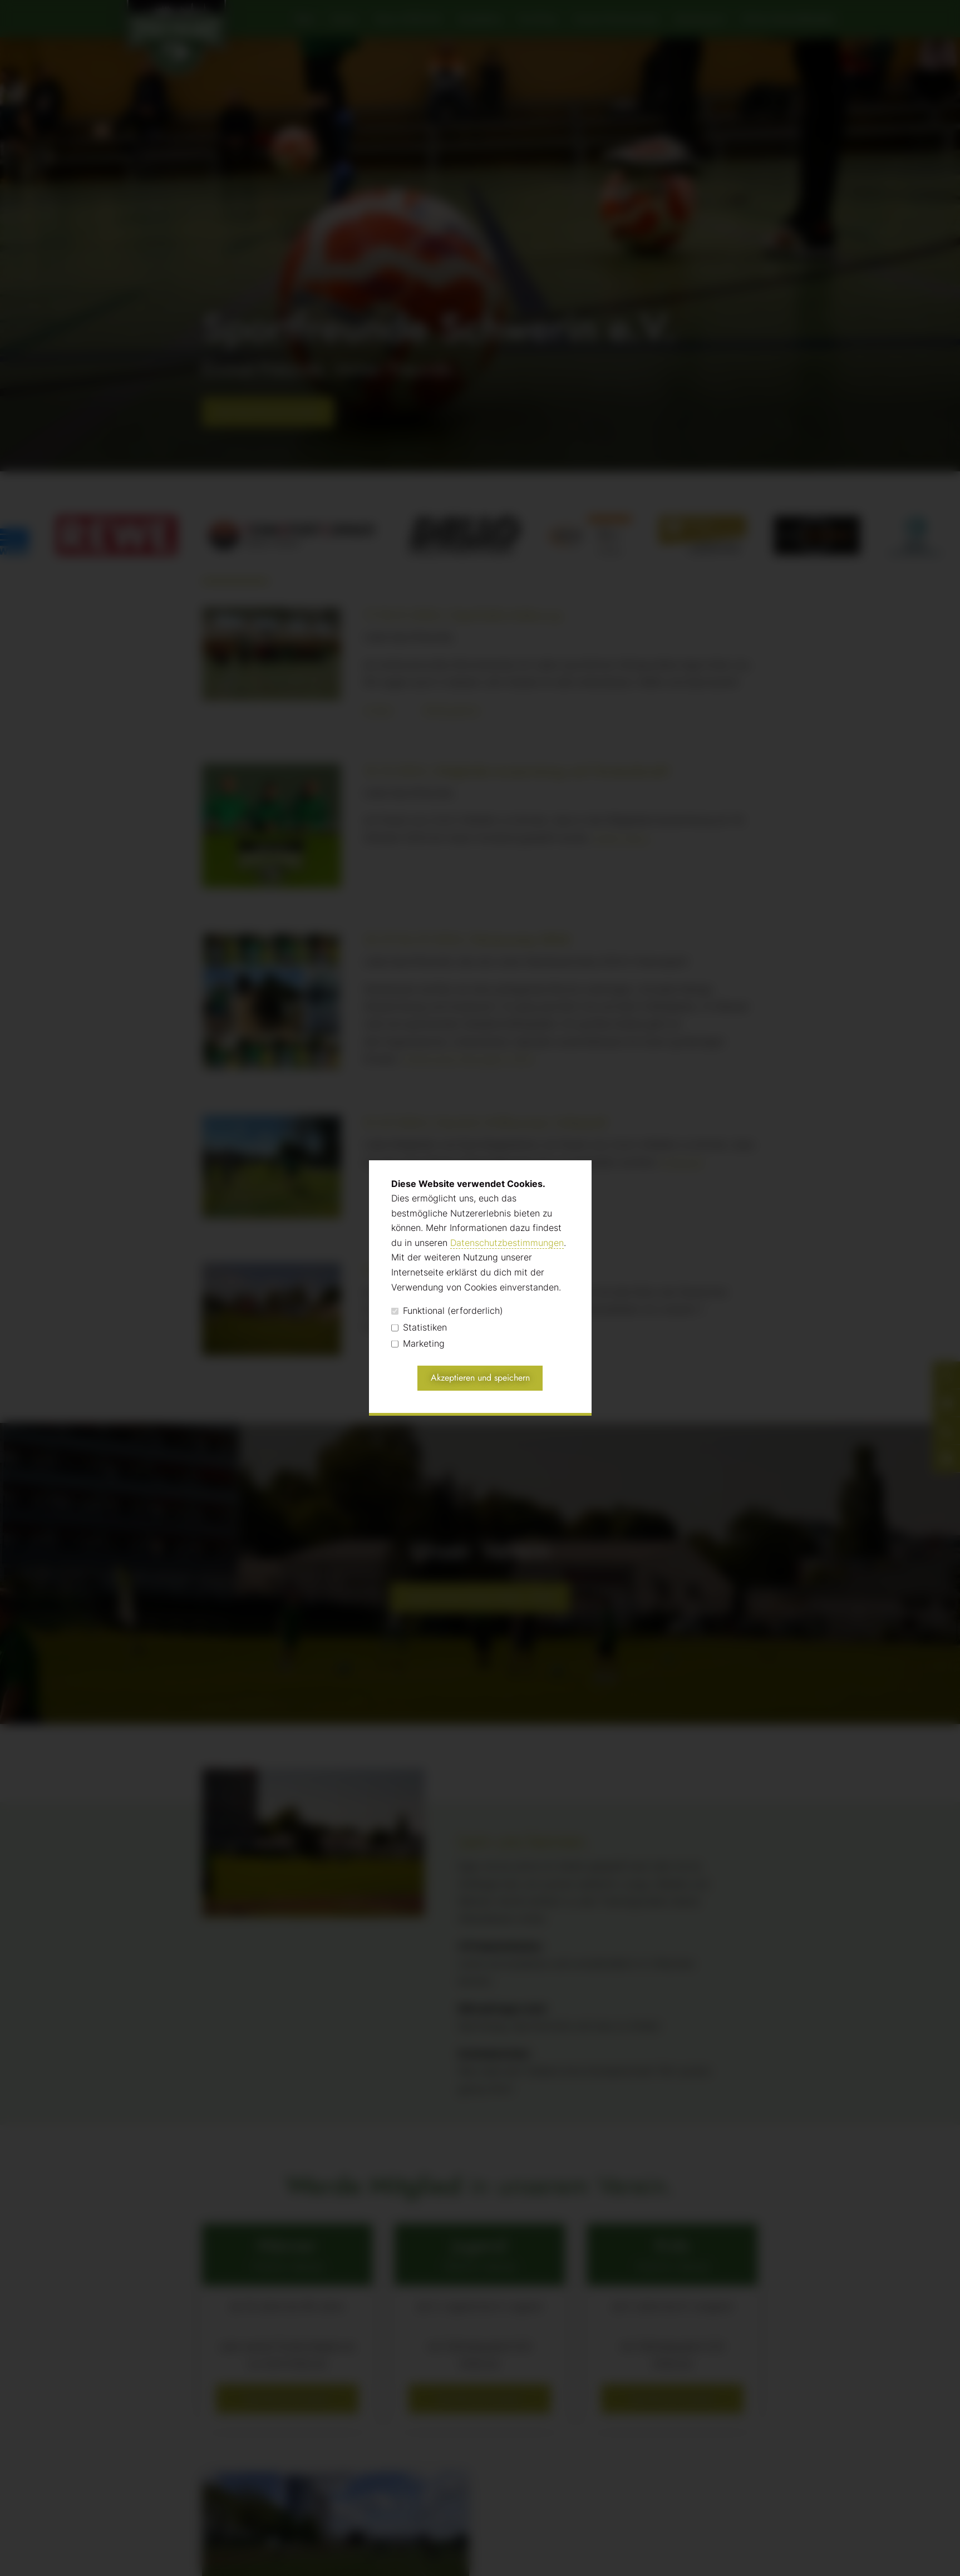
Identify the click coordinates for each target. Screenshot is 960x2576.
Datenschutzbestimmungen (507, 1243)
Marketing (418, 1343)
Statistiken (419, 1327)
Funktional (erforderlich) (447, 1311)
